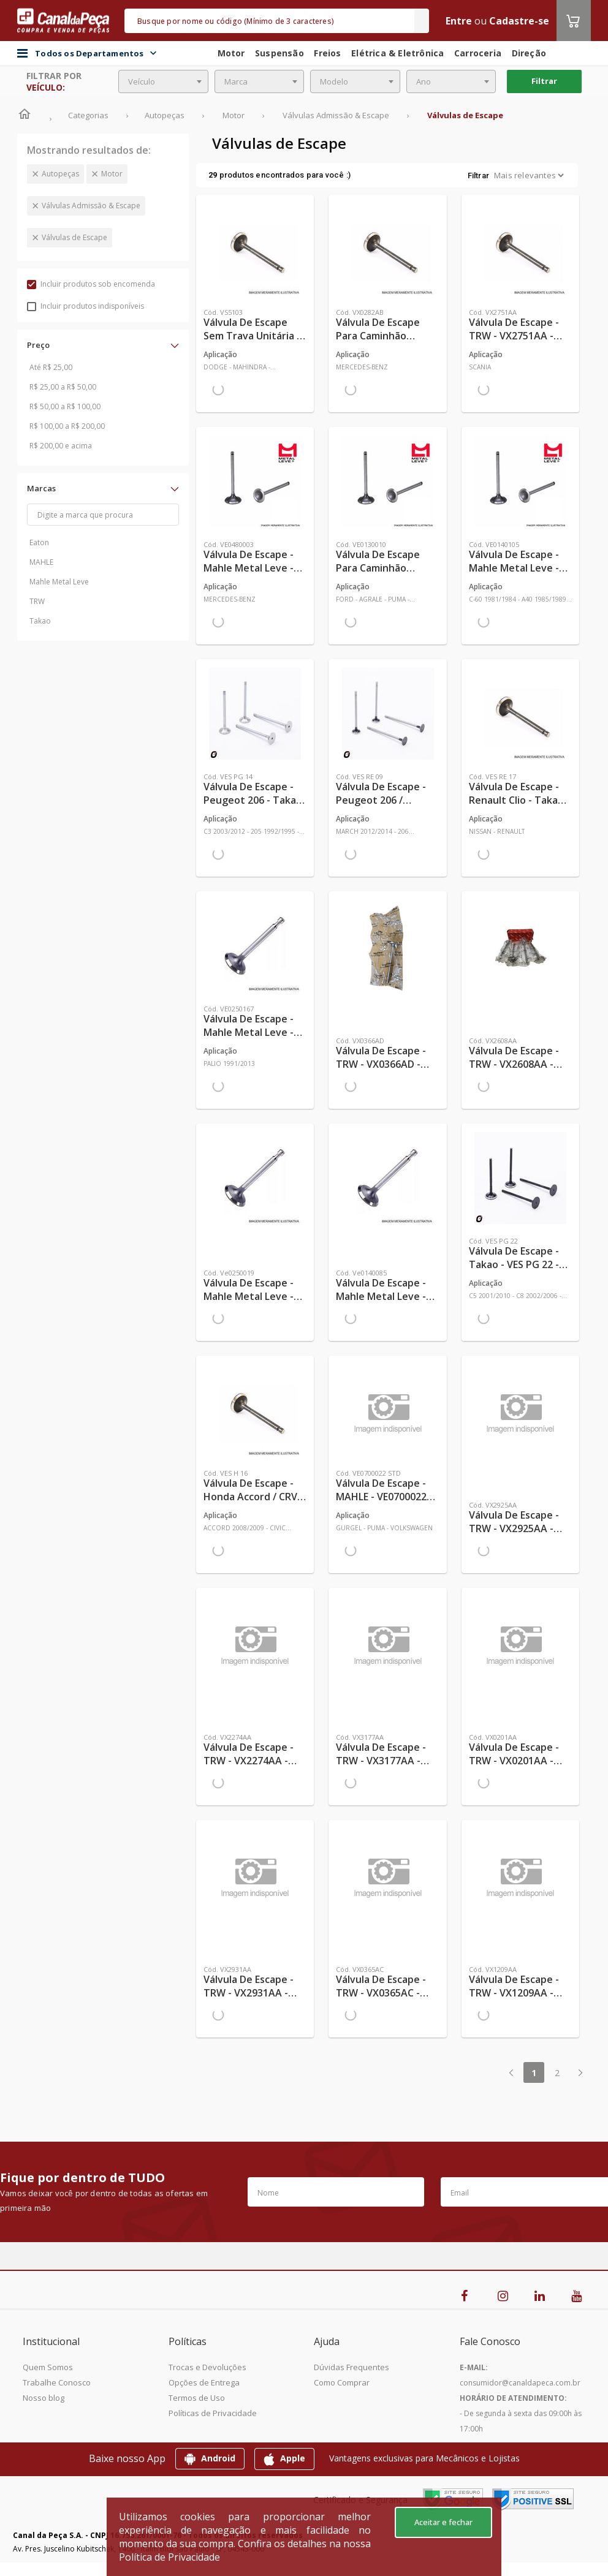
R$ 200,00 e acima (60, 445)
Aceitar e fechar (443, 2522)
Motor (112, 173)
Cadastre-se (519, 21)
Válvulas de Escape (74, 237)
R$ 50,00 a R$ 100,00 (65, 406)
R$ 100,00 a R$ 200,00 (67, 426)
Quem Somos (48, 2367)
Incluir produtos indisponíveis (85, 306)
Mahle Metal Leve (59, 581)
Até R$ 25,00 (50, 367)
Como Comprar (342, 2382)
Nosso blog (43, 2397)
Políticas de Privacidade (213, 2413)
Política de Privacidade (169, 2557)
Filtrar (544, 80)
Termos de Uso (197, 2397)
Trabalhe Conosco (57, 2382)
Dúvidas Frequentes (351, 2367)
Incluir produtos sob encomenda (91, 284)
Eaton (39, 542)
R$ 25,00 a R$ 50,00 (62, 387)
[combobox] (163, 81)
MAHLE (41, 562)
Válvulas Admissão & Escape (91, 205)
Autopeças (60, 173)
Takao (40, 621)
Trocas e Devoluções (207, 2367)
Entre (459, 21)
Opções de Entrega (204, 2382)
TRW (37, 601)
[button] (103, 345)
